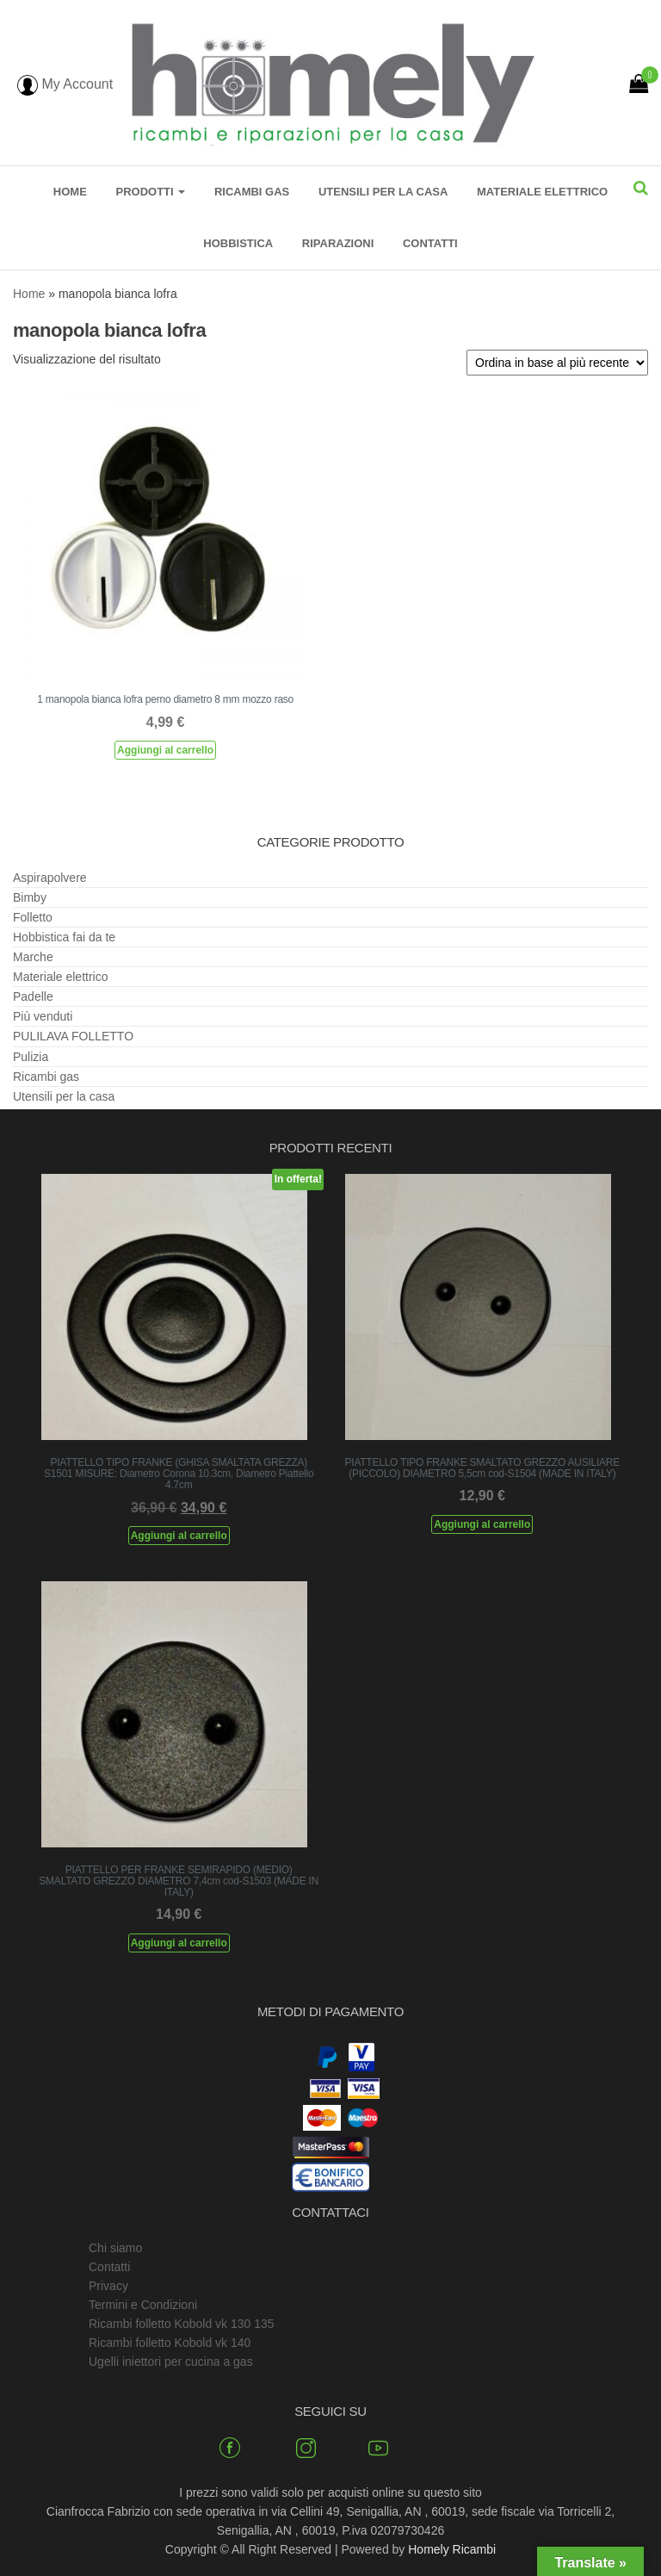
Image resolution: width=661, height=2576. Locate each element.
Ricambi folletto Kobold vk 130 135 (182, 2324)
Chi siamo (115, 2248)
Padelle (33, 996)
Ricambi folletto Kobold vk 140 (169, 2342)
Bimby (29, 897)
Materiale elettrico (542, 191)
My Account (65, 84)
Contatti (430, 243)
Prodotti (150, 191)
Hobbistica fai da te (64, 937)
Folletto (33, 917)
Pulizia (30, 1057)
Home (70, 191)
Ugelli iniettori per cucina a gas (171, 2361)
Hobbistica (238, 243)
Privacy (108, 2286)
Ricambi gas (251, 191)
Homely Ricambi (452, 2549)
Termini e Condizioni (143, 2305)
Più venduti (42, 1016)
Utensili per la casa (383, 191)
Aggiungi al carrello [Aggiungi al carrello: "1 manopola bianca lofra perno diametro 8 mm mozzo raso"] (165, 750)
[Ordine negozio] (557, 363)
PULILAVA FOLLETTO (73, 1036)
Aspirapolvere (50, 878)
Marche (33, 957)
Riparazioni (338, 243)
